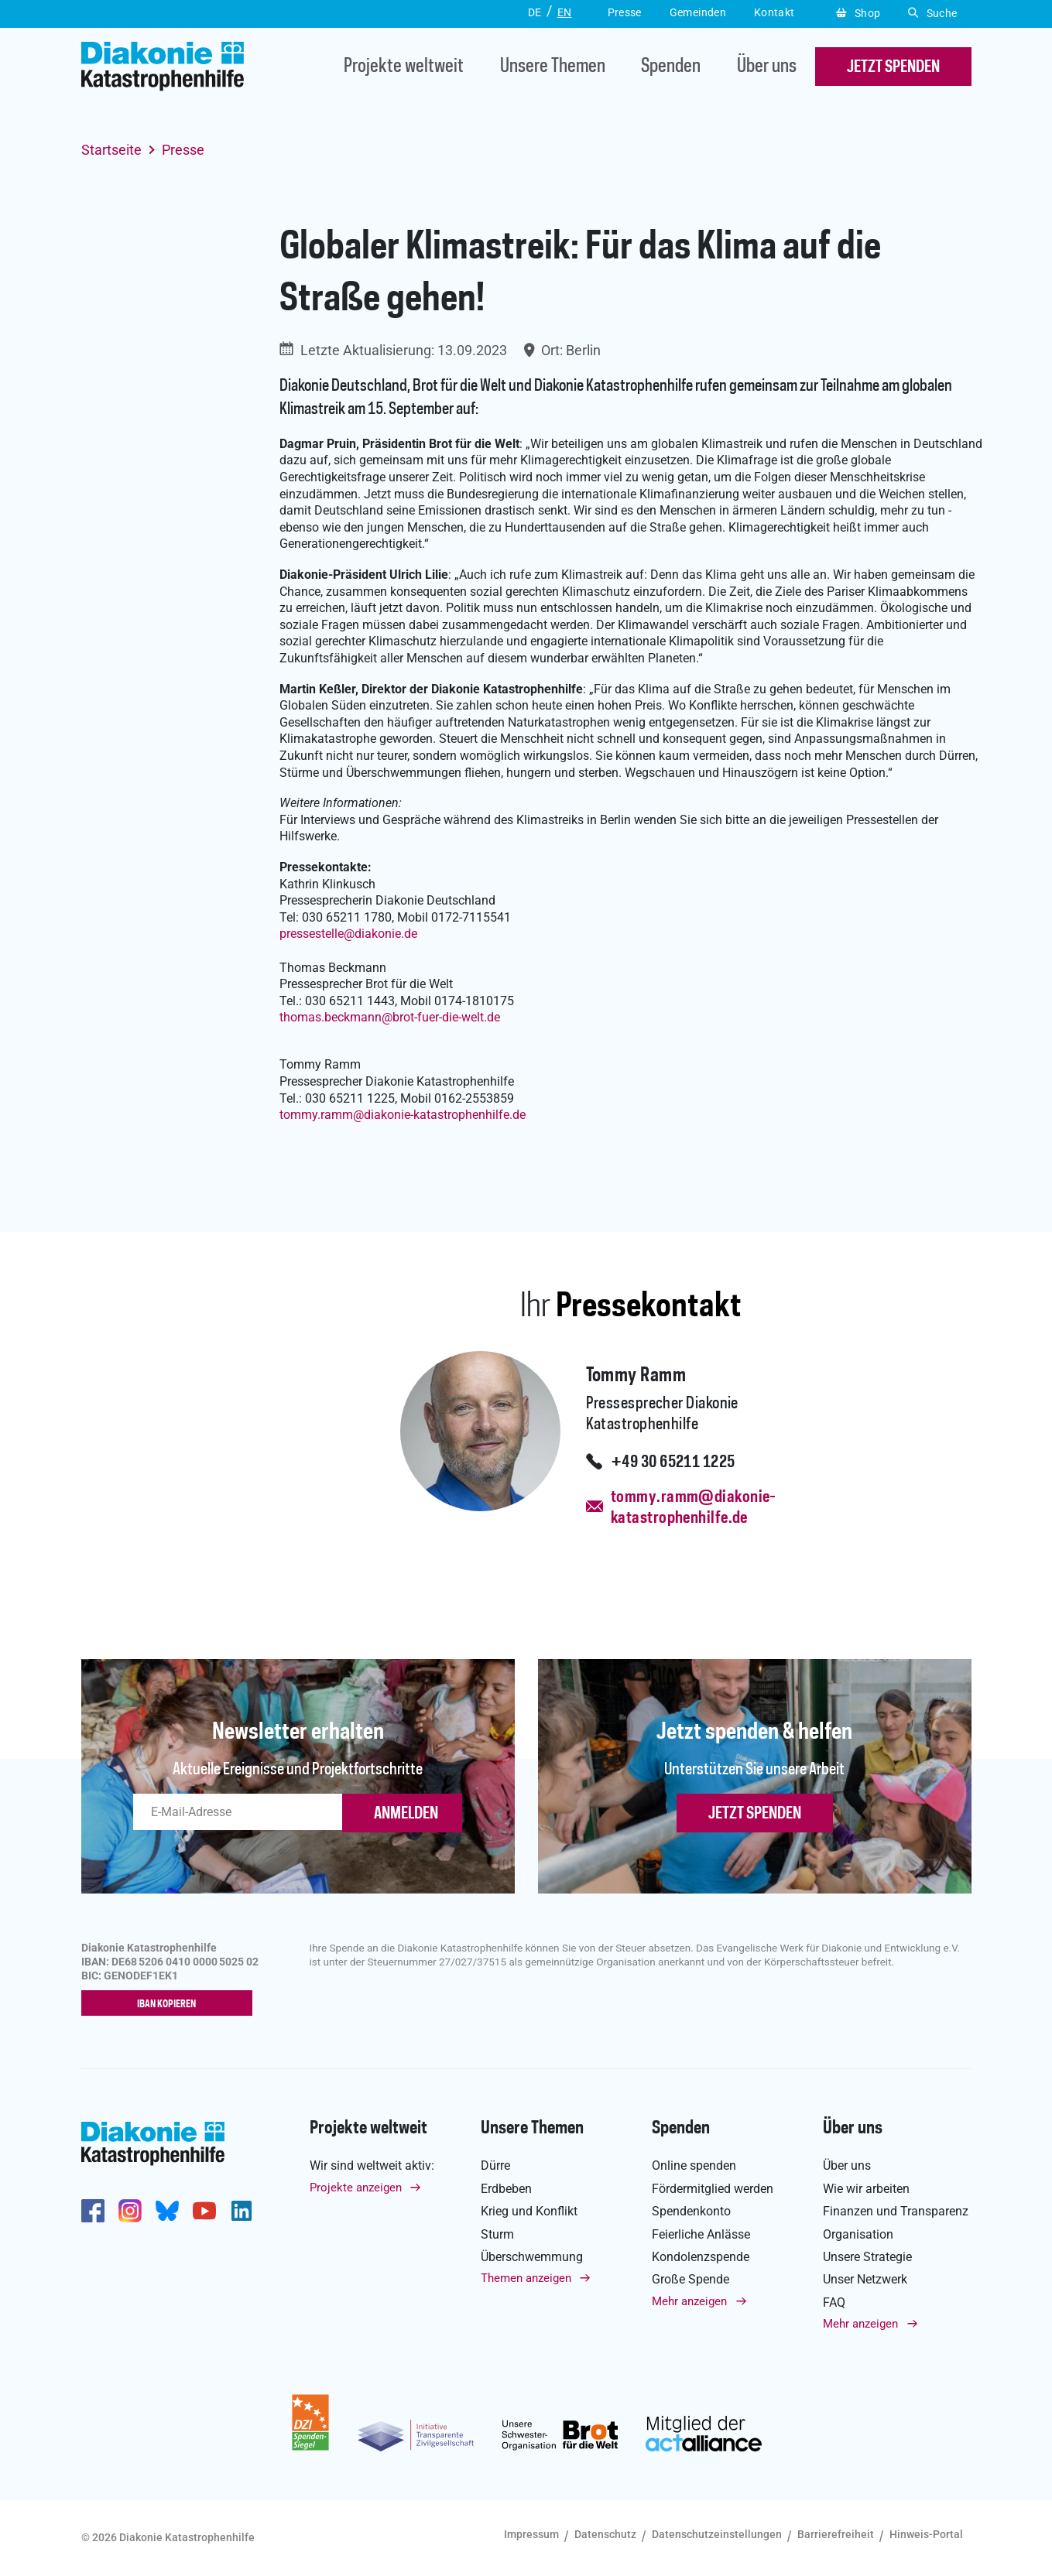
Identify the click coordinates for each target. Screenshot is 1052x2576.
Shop (858, 13)
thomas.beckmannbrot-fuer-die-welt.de (389, 1017)
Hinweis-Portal (926, 2535)
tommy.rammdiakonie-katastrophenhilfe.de (402, 1114)
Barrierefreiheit (835, 2535)
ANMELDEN (406, 1814)
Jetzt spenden (754, 1814)
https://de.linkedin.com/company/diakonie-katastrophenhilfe (241, 2210)
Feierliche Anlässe (701, 2234)
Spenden (671, 67)
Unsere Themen (552, 67)
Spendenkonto (691, 2212)
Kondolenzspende (700, 2257)
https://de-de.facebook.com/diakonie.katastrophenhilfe (93, 2210)
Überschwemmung (532, 2257)
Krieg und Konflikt (529, 2212)
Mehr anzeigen (689, 2301)
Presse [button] (625, 12)
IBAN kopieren (170, 2004)
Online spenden (694, 2166)
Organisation (858, 2234)
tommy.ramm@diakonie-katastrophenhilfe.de (693, 1508)
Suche (932, 13)
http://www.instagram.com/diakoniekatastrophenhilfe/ (130, 2210)
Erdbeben (506, 2188)
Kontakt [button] (774, 12)
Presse (183, 150)
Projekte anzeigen (356, 2188)
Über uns (767, 67)
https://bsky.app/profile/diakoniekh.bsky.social (167, 2210)
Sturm (497, 2234)
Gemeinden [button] (698, 12)
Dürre (495, 2166)
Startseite (111, 150)
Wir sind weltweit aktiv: (372, 2166)
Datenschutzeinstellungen (717, 2535)
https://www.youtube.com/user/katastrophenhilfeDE (204, 2210)
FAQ (834, 2302)
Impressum (531, 2535)
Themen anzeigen (526, 2279)
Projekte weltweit (404, 67)
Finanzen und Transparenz (895, 2212)
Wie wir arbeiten (866, 2188)
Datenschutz (605, 2535)
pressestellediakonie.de (348, 933)
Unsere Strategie (867, 2257)
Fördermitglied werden (712, 2188)
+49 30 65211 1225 (673, 1462)
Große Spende (690, 2280)
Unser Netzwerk (865, 2280)
